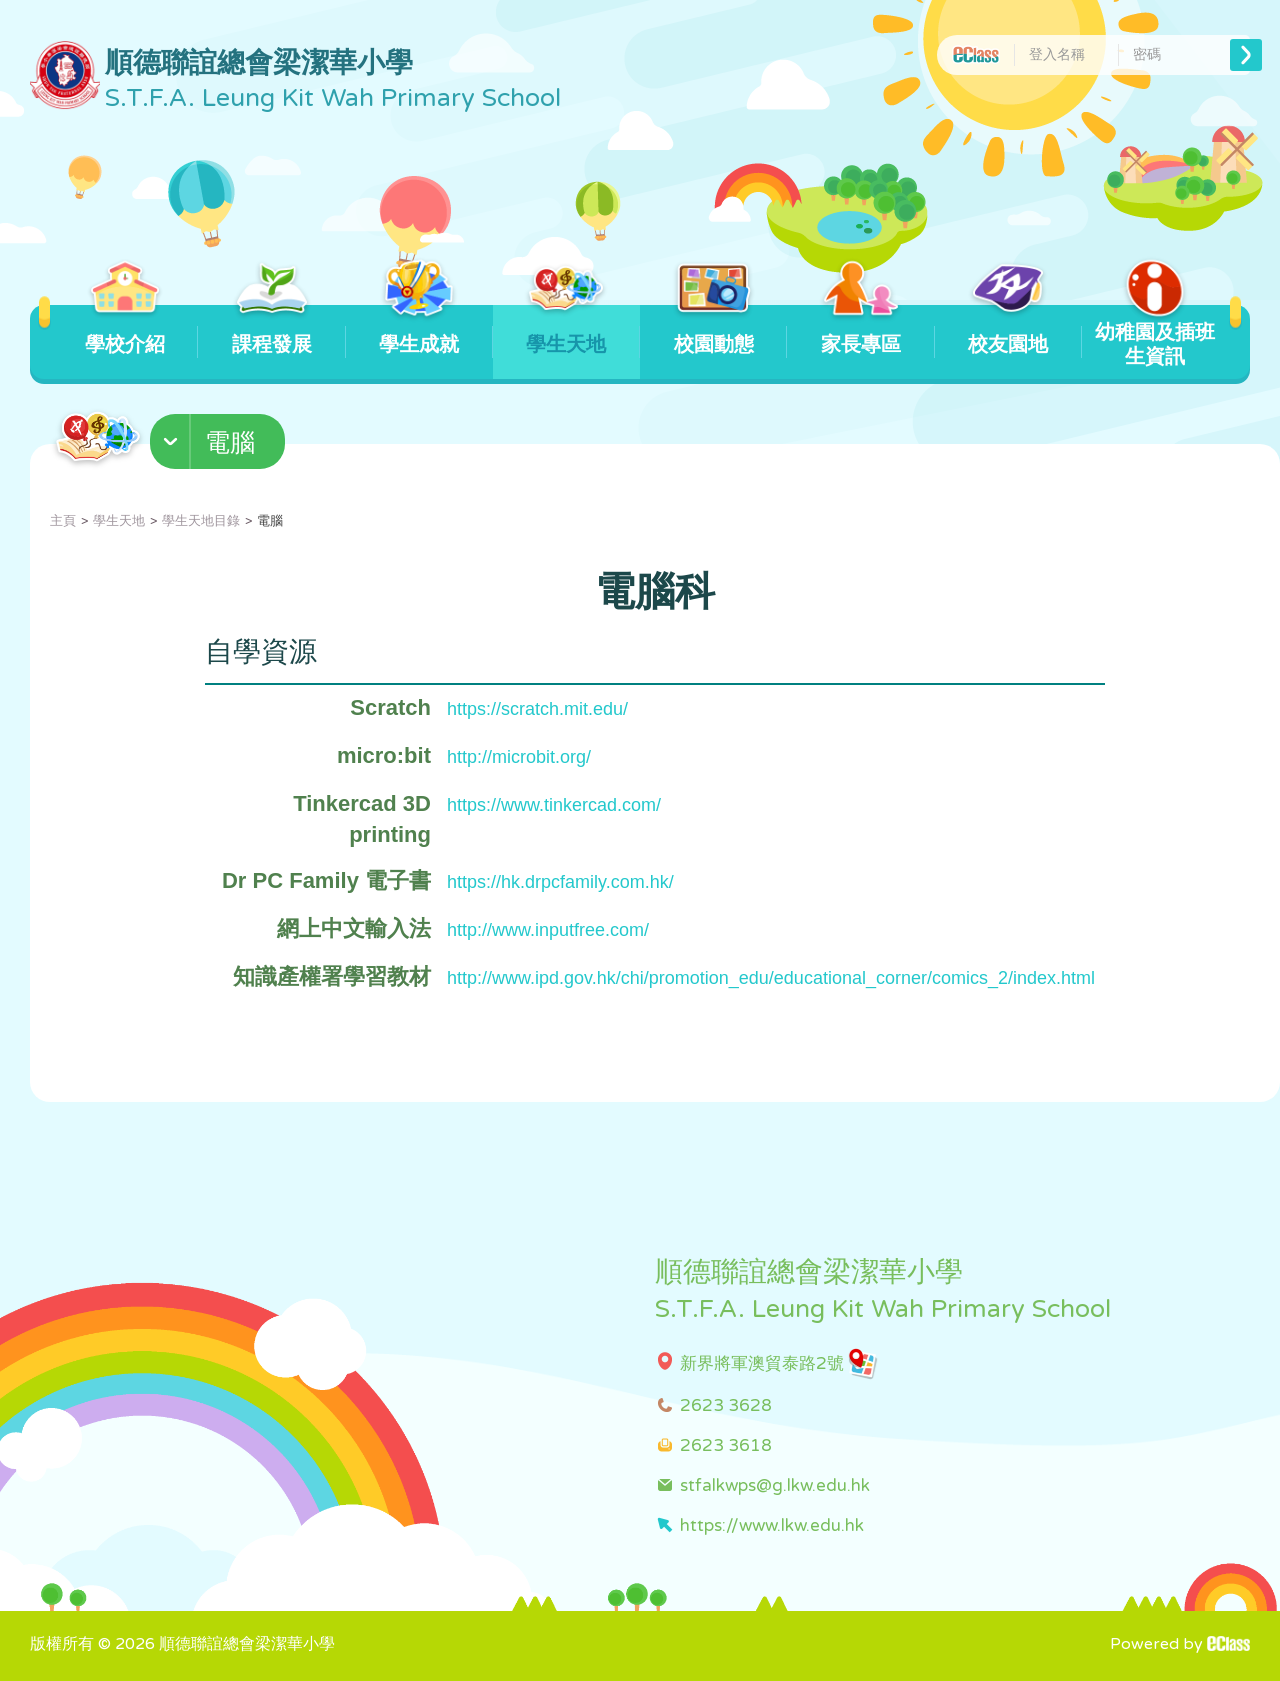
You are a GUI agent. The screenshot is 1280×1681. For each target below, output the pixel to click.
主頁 (63, 521)
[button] (220, 446)
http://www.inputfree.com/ (548, 930)
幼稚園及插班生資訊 (1155, 337)
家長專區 (860, 331)
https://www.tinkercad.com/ (554, 805)
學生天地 (566, 331)
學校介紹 (124, 331)
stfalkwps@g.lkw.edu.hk (775, 1485)
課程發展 (271, 331)
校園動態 (713, 331)
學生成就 (419, 331)
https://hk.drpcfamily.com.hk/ (560, 882)
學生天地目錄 (201, 521)
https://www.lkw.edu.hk (772, 1525)
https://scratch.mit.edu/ (537, 709)
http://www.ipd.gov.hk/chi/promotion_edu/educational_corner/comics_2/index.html (771, 978)
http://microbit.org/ (519, 757)
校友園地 (1008, 331)
